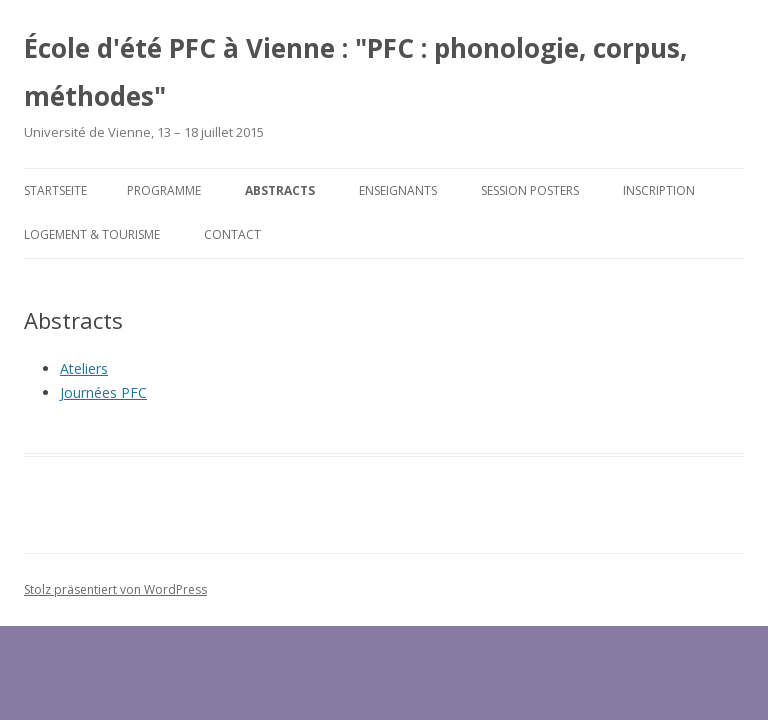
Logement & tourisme (92, 234)
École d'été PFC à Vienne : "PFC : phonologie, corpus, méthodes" (355, 72)
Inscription (659, 190)
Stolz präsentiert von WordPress (115, 589)
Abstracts (280, 190)
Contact (232, 234)
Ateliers (84, 368)
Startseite (55, 190)
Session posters (530, 190)
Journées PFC (103, 392)
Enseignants (398, 190)
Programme (164, 190)
